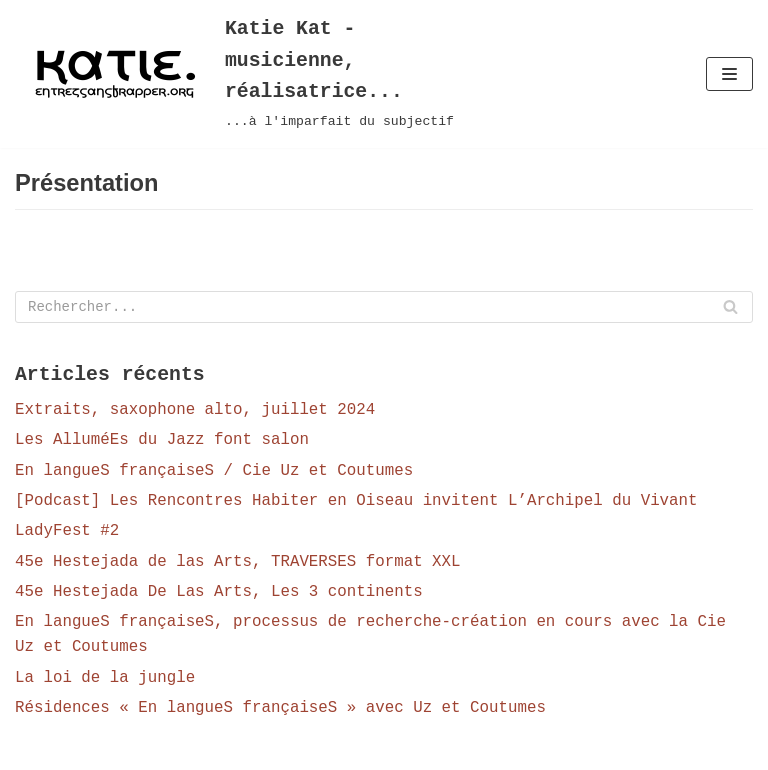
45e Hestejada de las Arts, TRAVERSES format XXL (240, 568)
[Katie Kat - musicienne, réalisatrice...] (256, 75)
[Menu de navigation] (729, 75)
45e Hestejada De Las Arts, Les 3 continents (221, 599)
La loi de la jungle (106, 686)
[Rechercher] (384, 310)
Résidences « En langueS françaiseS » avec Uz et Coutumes (284, 716)
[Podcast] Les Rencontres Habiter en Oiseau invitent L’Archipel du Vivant (360, 507)
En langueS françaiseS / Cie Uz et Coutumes (216, 477)
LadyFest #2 (68, 538)
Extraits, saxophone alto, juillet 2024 (197, 415)
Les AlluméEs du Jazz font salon (164, 446)
